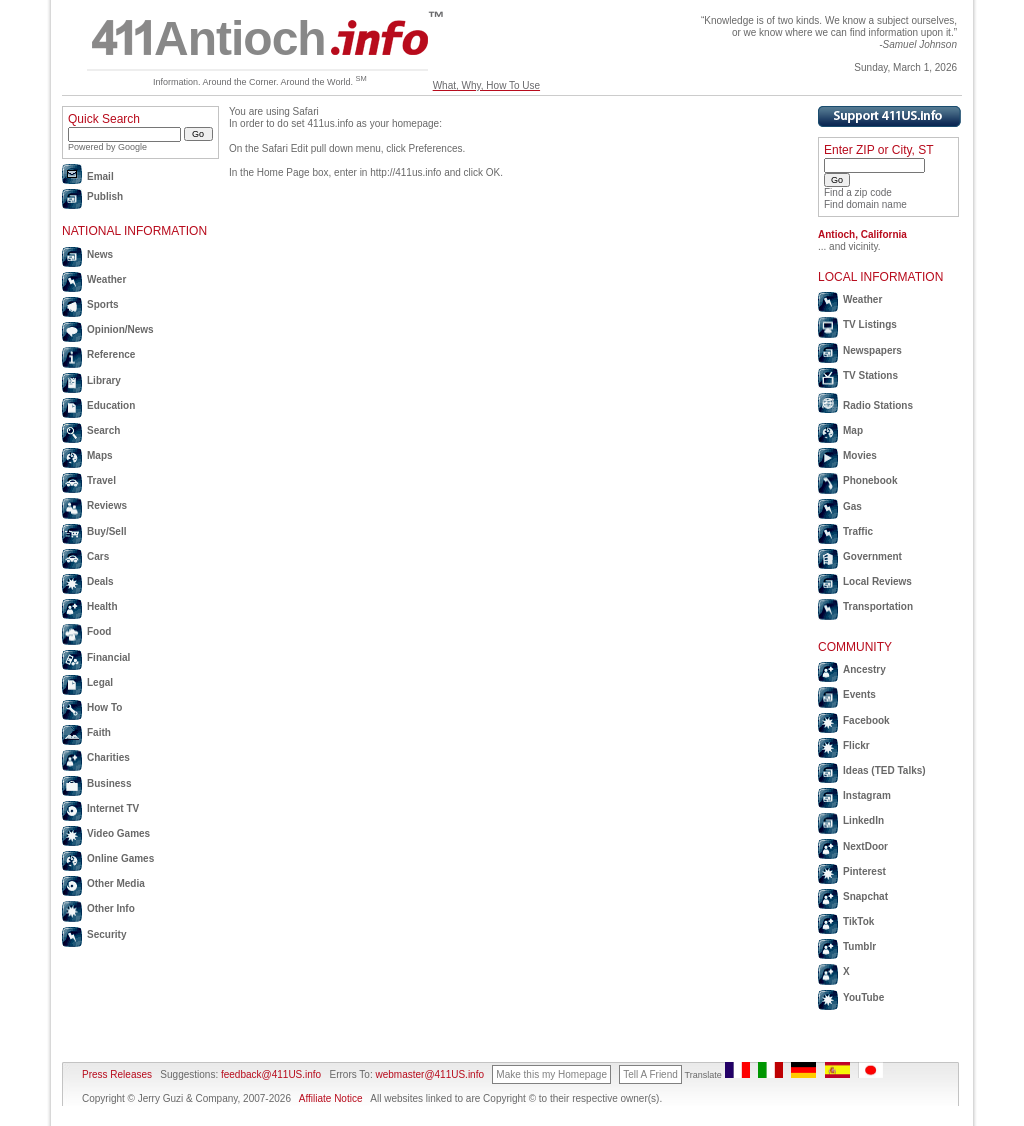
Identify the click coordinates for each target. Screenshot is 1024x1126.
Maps (100, 455)
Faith (99, 732)
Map (853, 430)
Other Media (116, 883)
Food (99, 631)
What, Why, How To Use (486, 85)
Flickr (856, 745)
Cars (98, 556)
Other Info (111, 908)
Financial (108, 657)
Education (111, 405)
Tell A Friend (650, 1074)
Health (102, 606)
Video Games (118, 833)
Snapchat (865, 896)
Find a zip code (858, 192)
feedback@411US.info (269, 1074)
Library (104, 380)
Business (109, 783)
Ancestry (864, 669)
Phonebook (870, 480)
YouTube (863, 997)
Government (872, 556)
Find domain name (865, 204)
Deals (100, 581)
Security (106, 934)
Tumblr (859, 946)
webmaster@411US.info (429, 1074)
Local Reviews (877, 581)
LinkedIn (863, 820)
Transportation (878, 606)
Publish (105, 196)
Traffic (858, 531)
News (100, 254)
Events (859, 694)
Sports (103, 304)
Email (100, 176)
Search (103, 430)
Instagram (867, 795)
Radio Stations (878, 405)
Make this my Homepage (551, 1074)
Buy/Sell (106, 531)
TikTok (858, 921)
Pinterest (864, 871)
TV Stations (870, 375)
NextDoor (865, 846)
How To (104, 707)
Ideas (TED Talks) (884, 770)
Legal (100, 682)
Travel (101, 480)
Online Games (120, 858)
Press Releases (117, 1074)
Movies (860, 455)
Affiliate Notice (331, 1098)
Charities (108, 757)
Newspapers (872, 350)
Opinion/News (120, 329)
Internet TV (113, 808)
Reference (111, 354)
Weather (106, 279)
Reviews (107, 505)
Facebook (866, 720)
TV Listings (870, 324)
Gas (852, 506)
